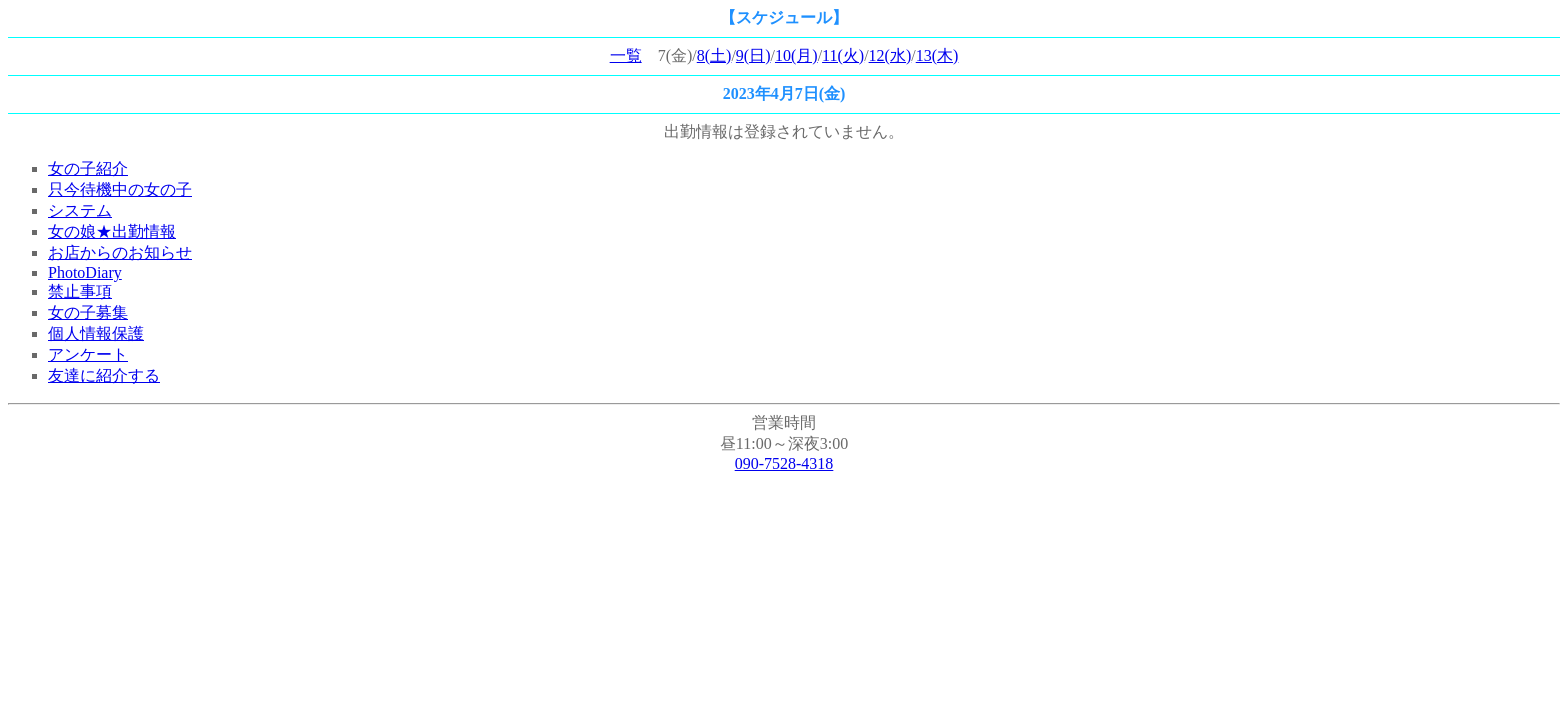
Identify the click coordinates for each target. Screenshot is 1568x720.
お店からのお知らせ (120, 252)
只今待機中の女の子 (120, 189)
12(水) (890, 55)
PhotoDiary (85, 272)
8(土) (714, 55)
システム (80, 210)
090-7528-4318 (784, 463)
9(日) (753, 55)
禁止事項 (80, 291)
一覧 (626, 55)
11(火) (843, 55)
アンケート (88, 354)
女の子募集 (88, 312)
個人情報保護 (96, 333)
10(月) (796, 55)
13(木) (937, 55)
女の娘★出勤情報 (112, 231)
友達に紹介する (104, 375)
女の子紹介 (88, 168)
